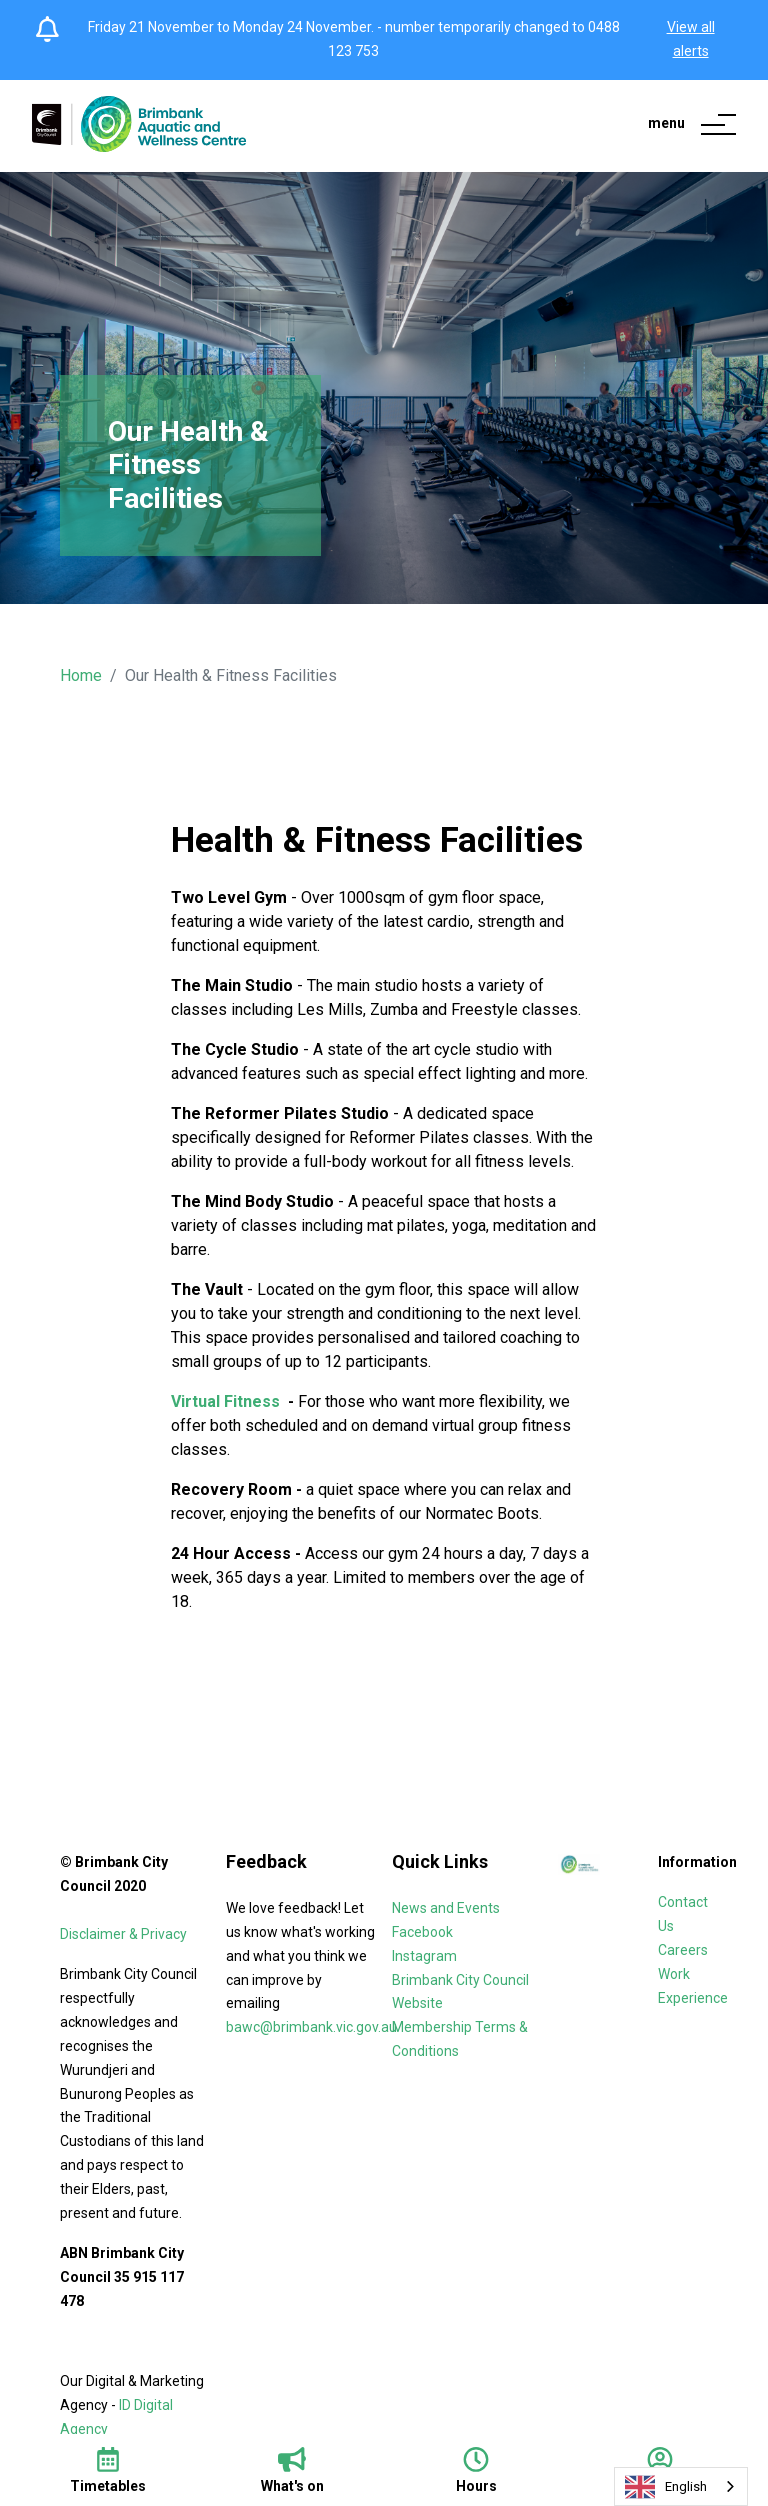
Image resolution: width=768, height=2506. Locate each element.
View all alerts (691, 39)
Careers (684, 1950)
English (666, 2487)
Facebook (422, 1932)
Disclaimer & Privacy (125, 1934)
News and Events (446, 1908)
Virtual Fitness (227, 1401)
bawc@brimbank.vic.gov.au (311, 2027)
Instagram (424, 1956)
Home (81, 675)
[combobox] (681, 2486)
